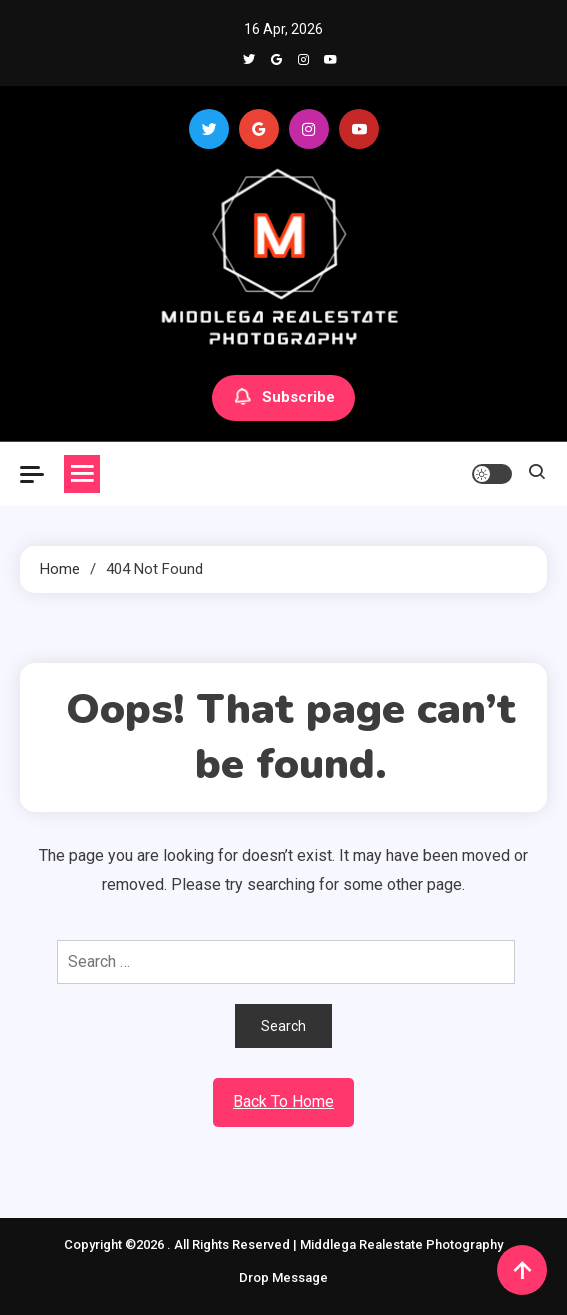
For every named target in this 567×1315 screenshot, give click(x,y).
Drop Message (283, 1277)
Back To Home (283, 1101)
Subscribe (283, 398)
